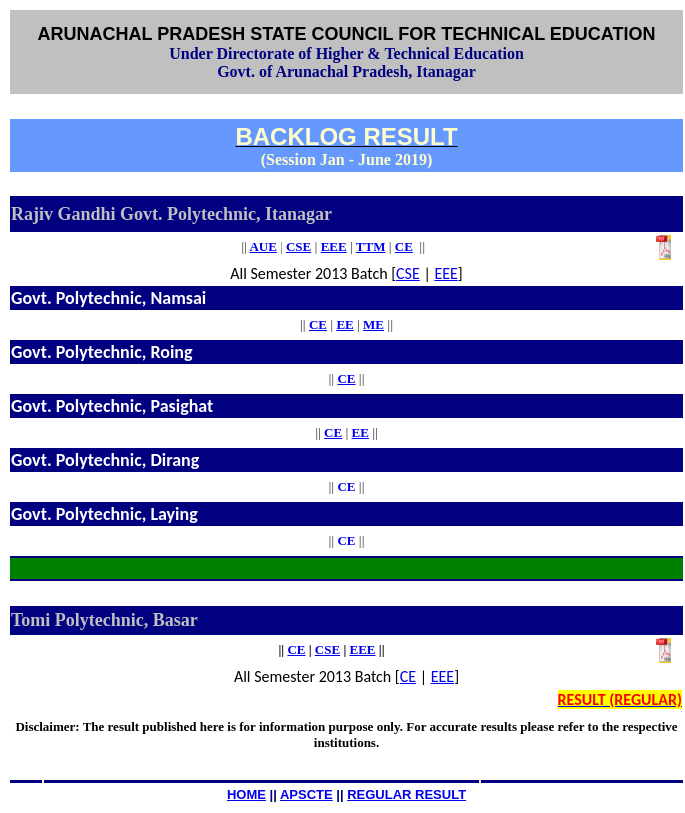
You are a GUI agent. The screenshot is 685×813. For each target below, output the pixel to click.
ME (373, 324)
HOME (246, 794)
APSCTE (306, 794)
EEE (445, 273)
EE (344, 324)
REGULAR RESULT (406, 794)
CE (318, 324)
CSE (408, 273)
